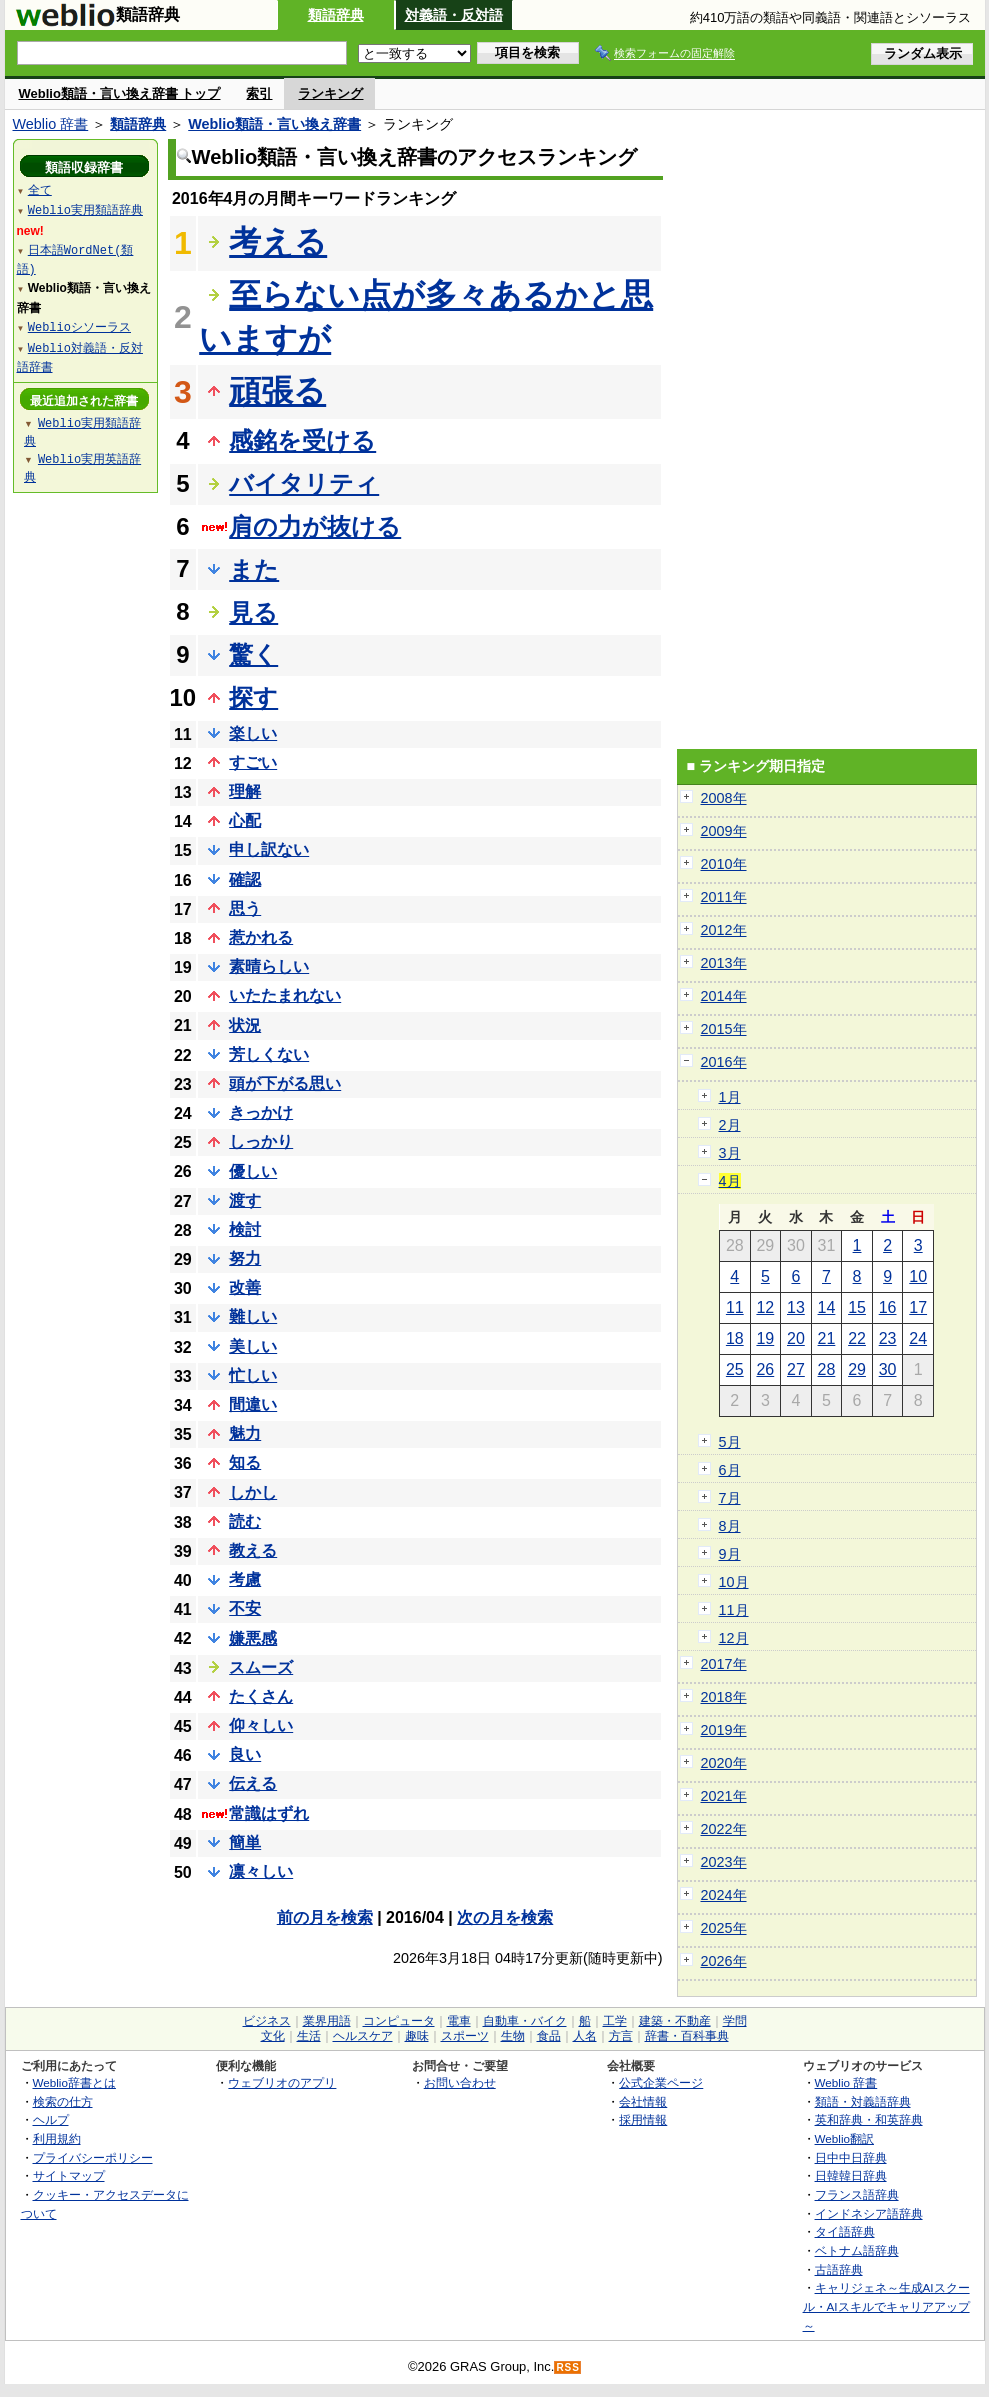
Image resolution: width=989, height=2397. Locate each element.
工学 (615, 2021)
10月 (734, 1582)
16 (888, 1307)
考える (278, 242)
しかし (253, 1492)
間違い (253, 1404)
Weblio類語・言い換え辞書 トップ (120, 93)
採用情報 (643, 2119)
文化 (273, 2036)
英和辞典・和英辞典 (869, 2119)
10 (918, 1276)
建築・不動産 (675, 2021)
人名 (585, 2036)
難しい (253, 1316)
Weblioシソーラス (79, 326)
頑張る (277, 391)
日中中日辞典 (851, 2157)
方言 (621, 2036)
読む (245, 1521)
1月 (730, 1097)
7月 (730, 1498)
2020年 (724, 1763)
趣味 (417, 2036)
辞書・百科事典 (687, 2036)
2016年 (724, 1062)
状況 (245, 1025)
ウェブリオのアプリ (282, 2082)
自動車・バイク (525, 2021)
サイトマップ (69, 2175)
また (254, 569)
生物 (513, 2036)
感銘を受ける (302, 440)
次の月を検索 (505, 1917)
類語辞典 (336, 15)
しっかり (261, 1141)
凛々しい (261, 1871)
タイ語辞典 (845, 2231)
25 (735, 1369)
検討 (245, 1229)
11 (735, 1307)
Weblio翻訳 (844, 2138)
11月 (734, 1610)
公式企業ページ (661, 2082)
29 (857, 1369)
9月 (730, 1554)
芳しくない (269, 1054)
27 (796, 1369)
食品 (549, 2036)
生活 (309, 2036)
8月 (730, 1526)
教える (253, 1550)
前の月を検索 (325, 1917)
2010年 (724, 864)
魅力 (245, 1433)
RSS (568, 2367)
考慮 (245, 1579)
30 (888, 1369)
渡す (245, 1200)
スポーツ (465, 2036)
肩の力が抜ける (315, 526)
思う (245, 908)
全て (40, 189)
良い (245, 1754)
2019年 (724, 1730)
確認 (245, 879)
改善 (245, 1287)
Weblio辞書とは (74, 2082)
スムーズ (261, 1667)
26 (765, 1369)
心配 (245, 820)
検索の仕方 (63, 2101)
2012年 (724, 930)
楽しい (253, 733)
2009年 (724, 831)
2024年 (724, 1895)
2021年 (724, 1796)
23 (888, 1338)
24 (918, 1338)
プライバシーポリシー (93, 2157)
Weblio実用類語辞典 (85, 209)
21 (827, 1338)
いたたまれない (285, 995)
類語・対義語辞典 (863, 2101)
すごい (253, 762)
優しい (253, 1171)
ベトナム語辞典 (857, 2250)
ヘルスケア (363, 2036)
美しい (253, 1346)
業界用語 (327, 2021)
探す (253, 697)
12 (765, 1307)
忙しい (253, 1375)
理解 (245, 791)
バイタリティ (304, 483)
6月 (730, 1470)
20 (796, 1338)
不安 (245, 1608)
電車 (459, 2021)
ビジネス (267, 2021)
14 (827, 1307)
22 (857, 1338)
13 (796, 1307)
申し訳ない (269, 849)
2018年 (724, 1697)
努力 (245, 1258)
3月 (730, 1153)
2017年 (724, 1664)
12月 (734, 1638)
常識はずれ (269, 1813)
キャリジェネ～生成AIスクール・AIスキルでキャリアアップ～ (886, 2306)
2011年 (724, 897)
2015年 (724, 1029)
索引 (259, 93)
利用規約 (57, 2138)
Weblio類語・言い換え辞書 (274, 124)
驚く (253, 654)
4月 (730, 1181)
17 (918, 1307)
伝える (253, 1783)
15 (857, 1307)
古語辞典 (839, 2269)
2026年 (724, 1961)
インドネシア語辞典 (869, 2213)
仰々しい (261, 1725)
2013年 (724, 963)
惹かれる (261, 937)
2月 (730, 1125)
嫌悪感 (253, 1638)
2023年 (724, 1862)
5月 (730, 1442)
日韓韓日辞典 (851, 2175)
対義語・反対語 (454, 15)
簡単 (245, 1842)
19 (765, 1338)
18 (735, 1338)
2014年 (724, 996)
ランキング (330, 93)
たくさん (261, 1696)
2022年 (724, 1829)
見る (253, 612)
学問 (735, 2021)
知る (245, 1462)
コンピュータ (399, 2021)
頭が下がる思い (285, 1083)
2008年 (724, 798)
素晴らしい (269, 966)
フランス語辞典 (857, 2194)
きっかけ (261, 1112)
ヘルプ (51, 2119)
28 (827, 1369)
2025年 (724, 1928)
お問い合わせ (460, 2082)
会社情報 (643, 2101)
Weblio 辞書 (51, 124)
